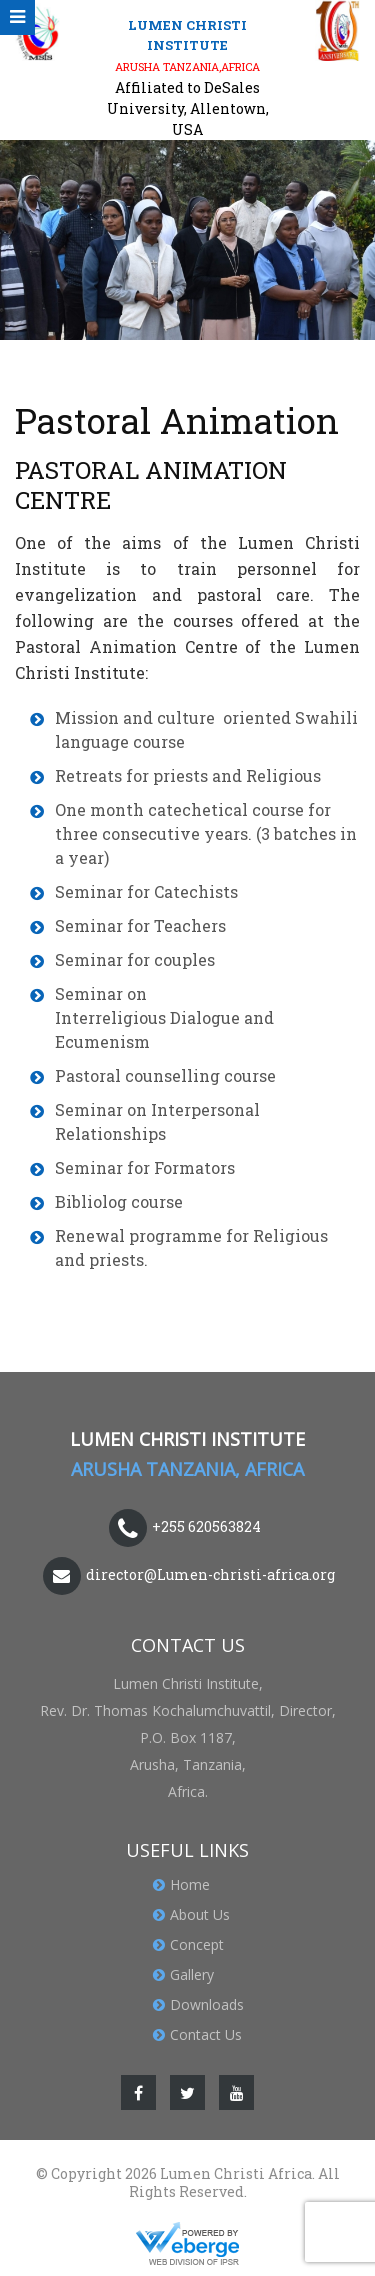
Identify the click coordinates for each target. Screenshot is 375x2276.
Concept (197, 1944)
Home (190, 1884)
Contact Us (206, 2034)
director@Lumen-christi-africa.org (210, 1573)
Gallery (192, 1974)
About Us (200, 1914)
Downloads (207, 2004)
